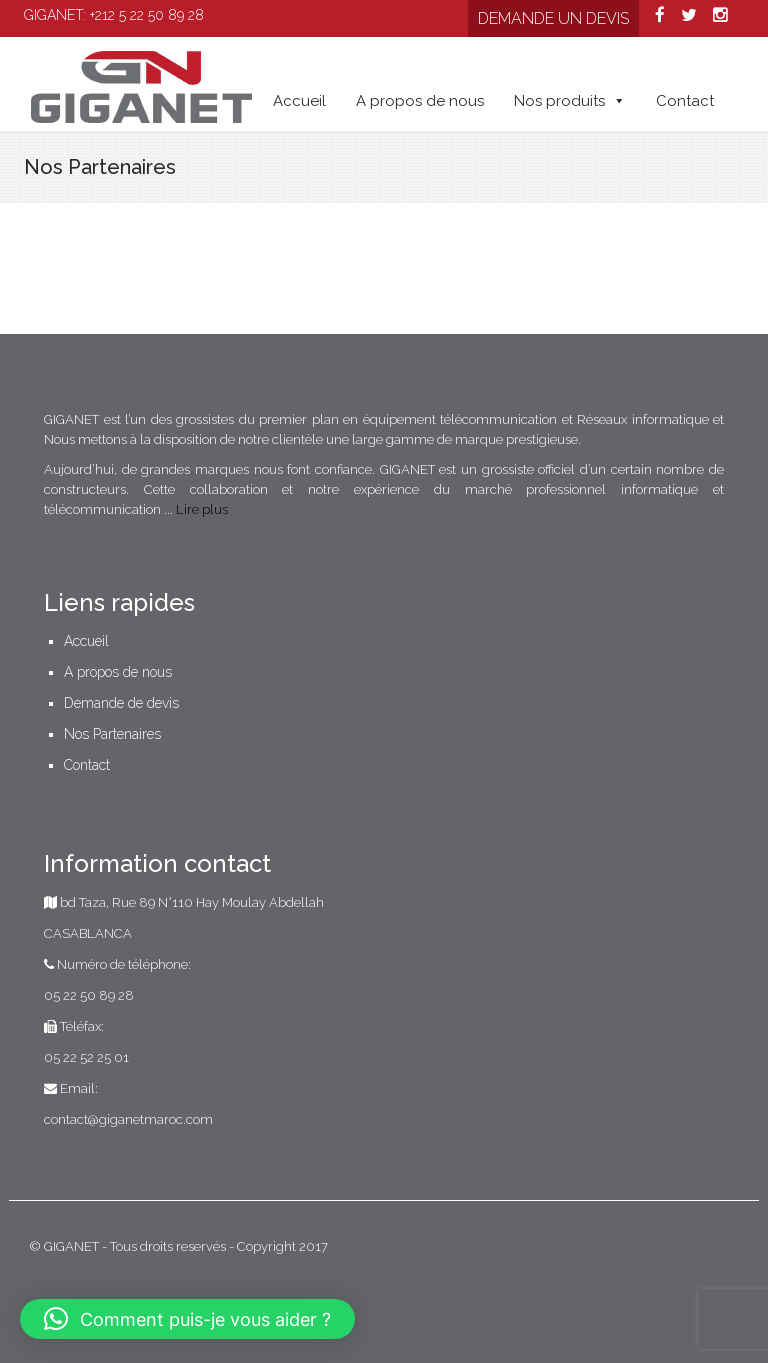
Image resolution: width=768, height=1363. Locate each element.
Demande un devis (553, 18)
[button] (187, 1319)
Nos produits (570, 101)
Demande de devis (121, 703)
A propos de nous (420, 101)
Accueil (299, 101)
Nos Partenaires (112, 734)
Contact (685, 101)
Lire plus (202, 509)
